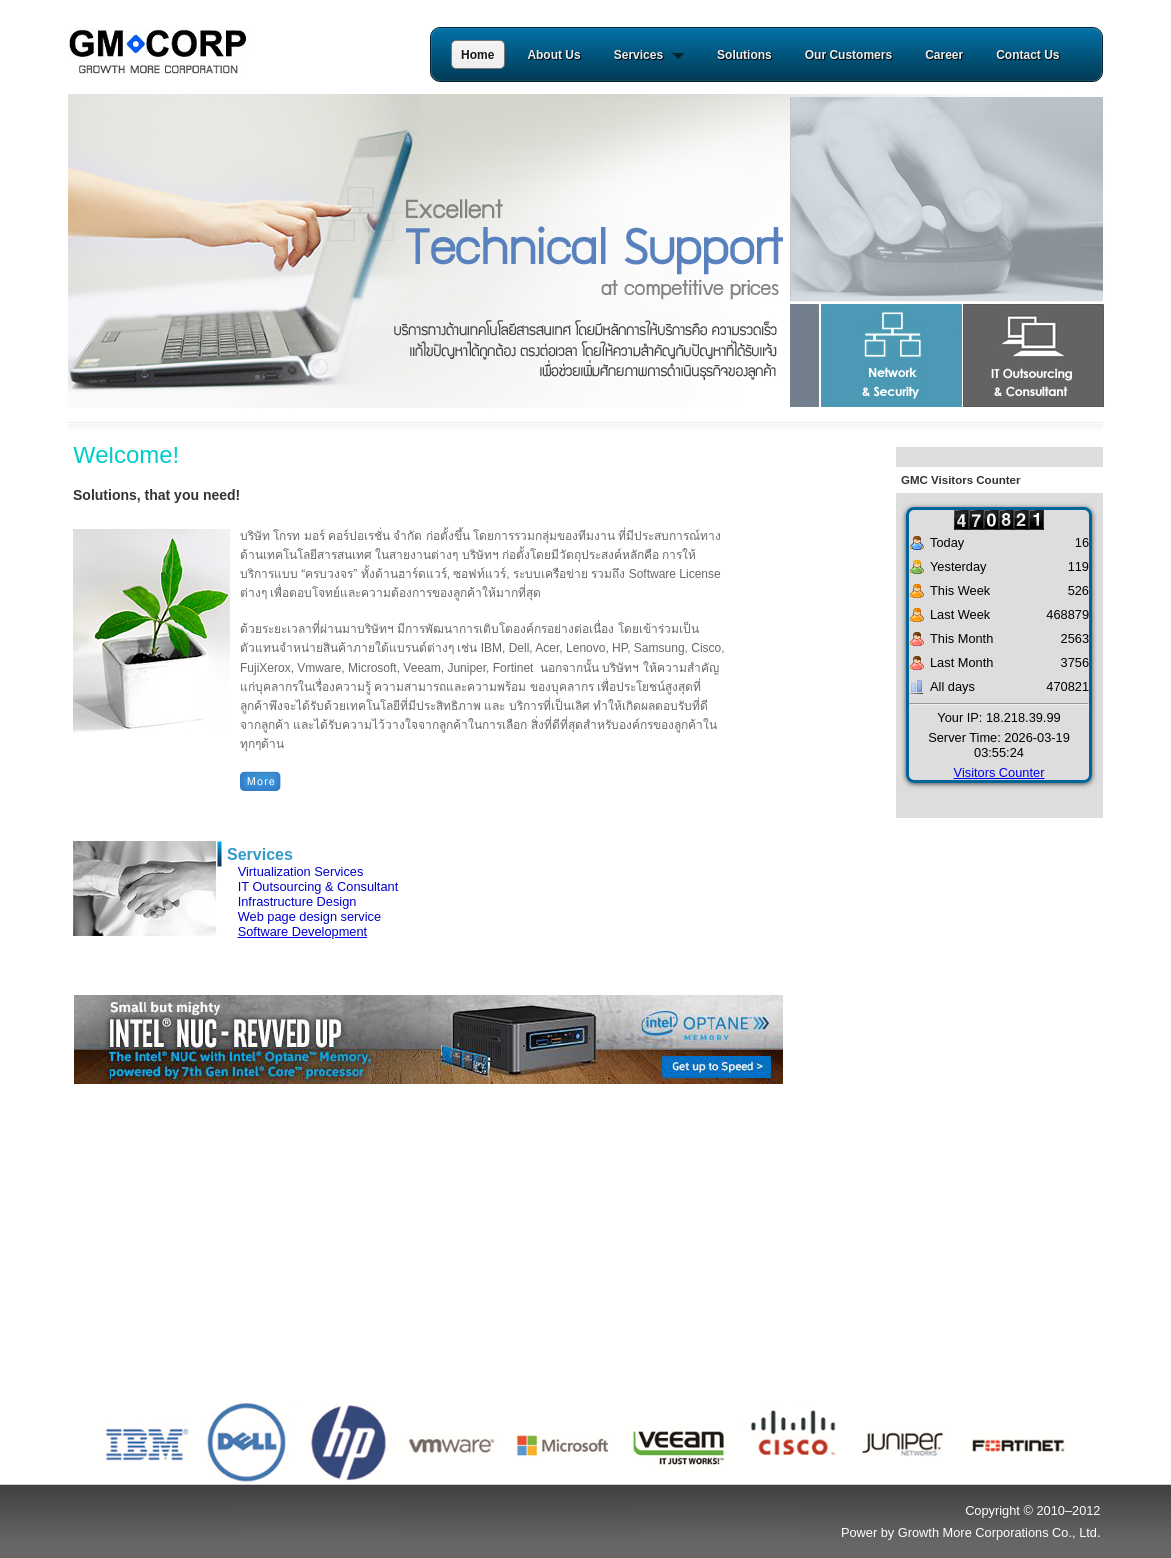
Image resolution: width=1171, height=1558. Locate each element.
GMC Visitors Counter (960, 480)
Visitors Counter (999, 772)
